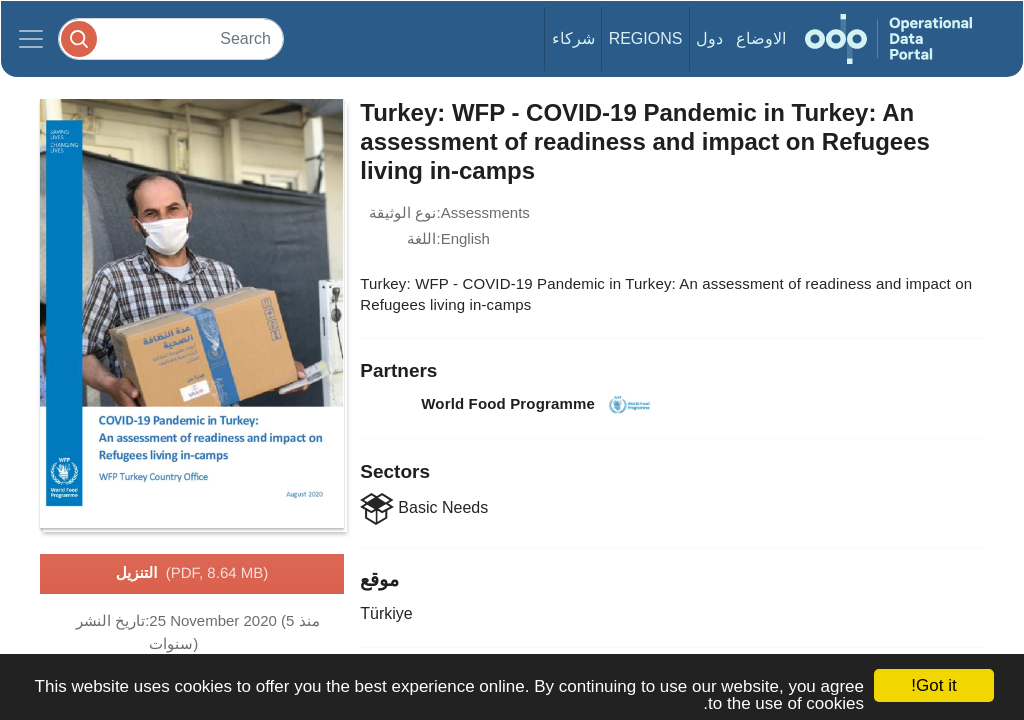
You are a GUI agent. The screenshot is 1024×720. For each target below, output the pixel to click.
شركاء (573, 38)
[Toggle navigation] (31, 39)
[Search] (171, 38)
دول (709, 38)
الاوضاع (761, 38)
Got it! (933, 685)
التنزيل (192, 574)
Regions (646, 38)
